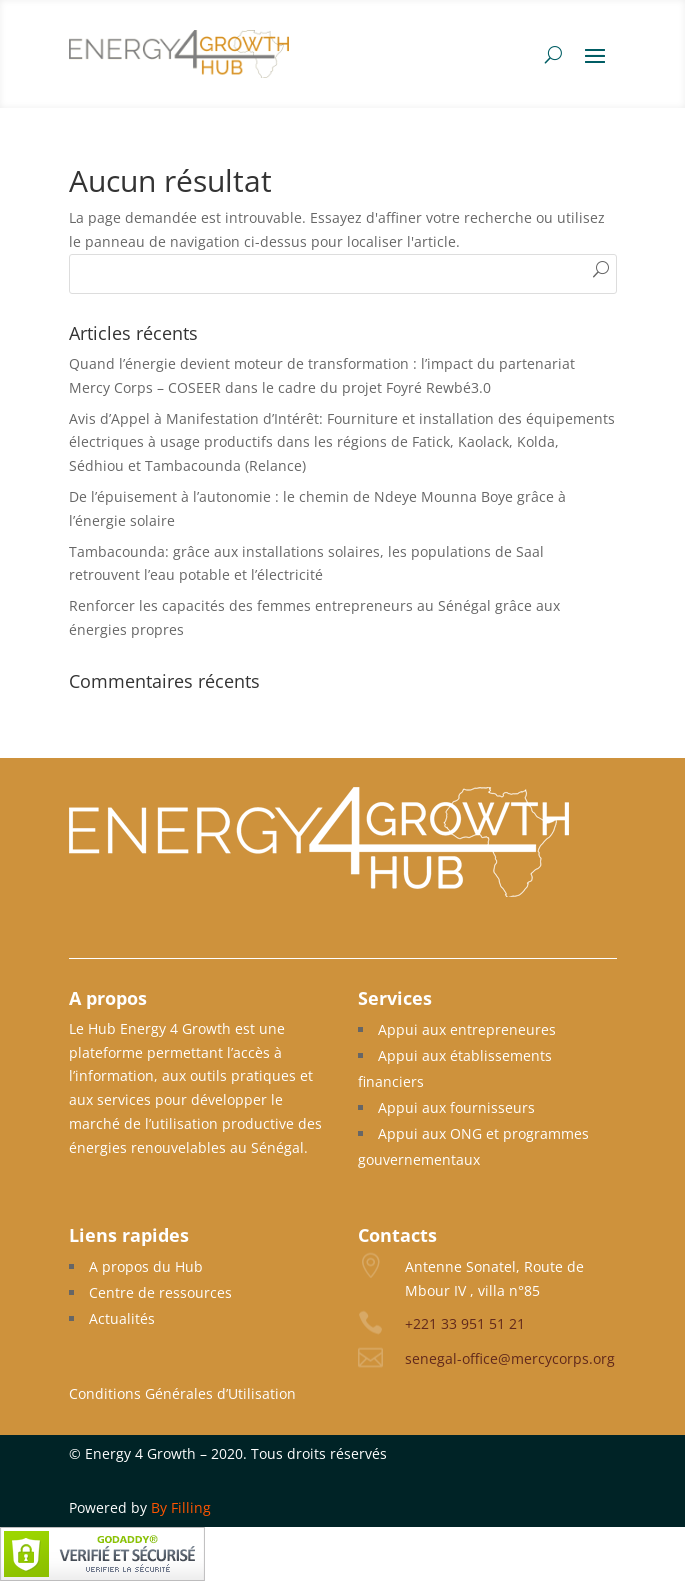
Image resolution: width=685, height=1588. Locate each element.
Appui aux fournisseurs (456, 1107)
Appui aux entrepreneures (467, 1029)
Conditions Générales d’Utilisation (182, 1393)
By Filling (181, 1507)
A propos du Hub (146, 1266)
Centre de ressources (160, 1292)
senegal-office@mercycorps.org (510, 1358)
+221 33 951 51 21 (465, 1323)
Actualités (122, 1318)
